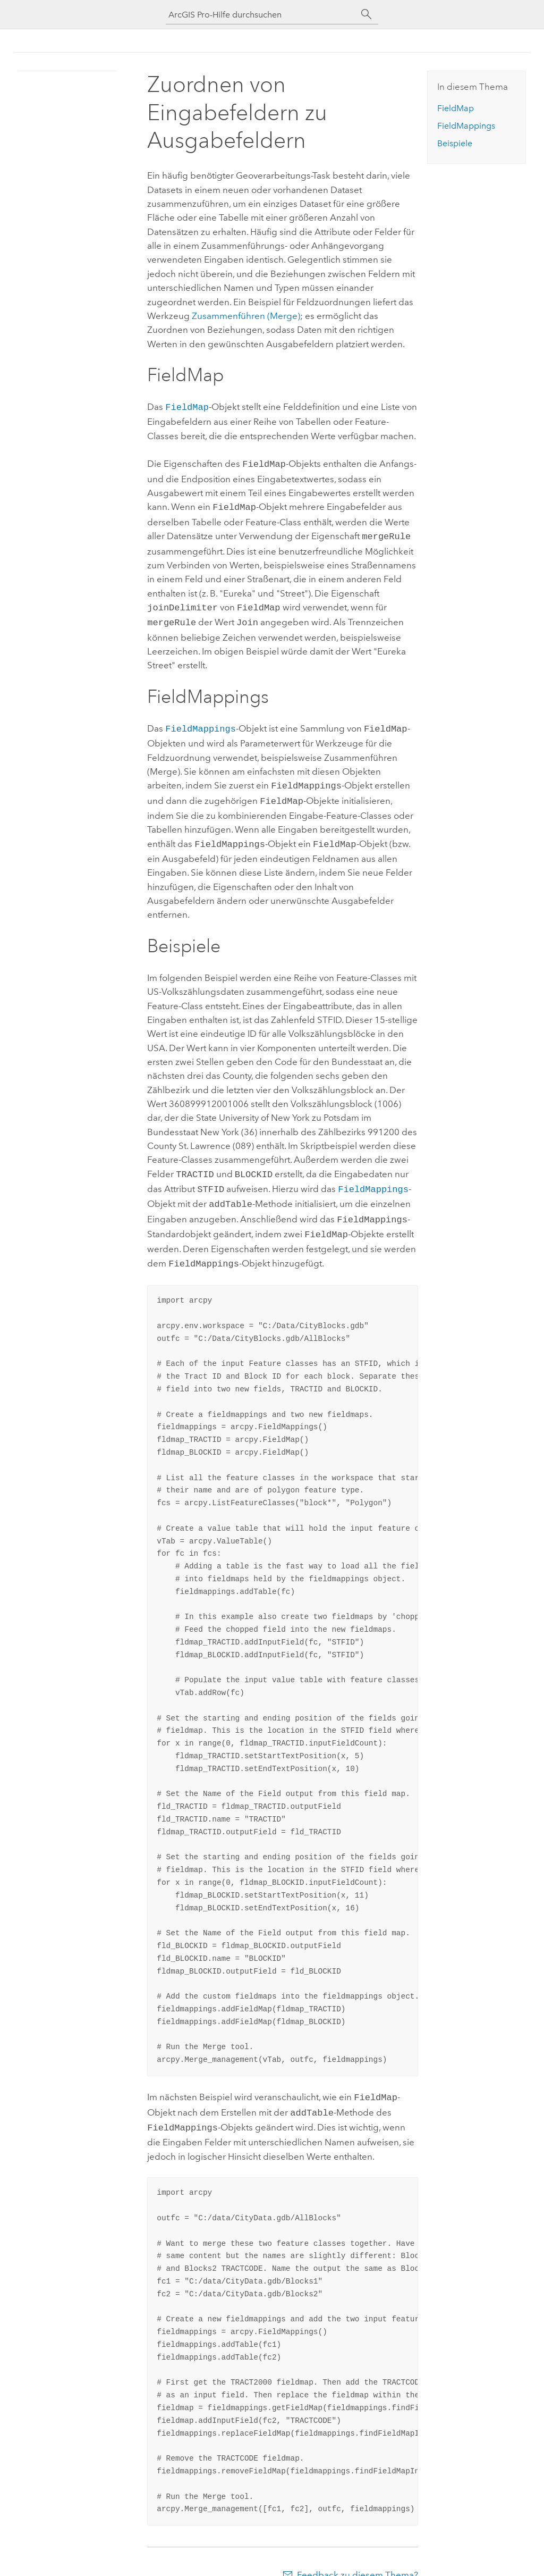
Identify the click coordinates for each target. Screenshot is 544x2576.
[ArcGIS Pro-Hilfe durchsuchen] (261, 14)
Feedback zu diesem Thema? (357, 2554)
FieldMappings (200, 722)
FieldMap (187, 406)
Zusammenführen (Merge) (246, 316)
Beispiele (454, 143)
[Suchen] (366, 14)
